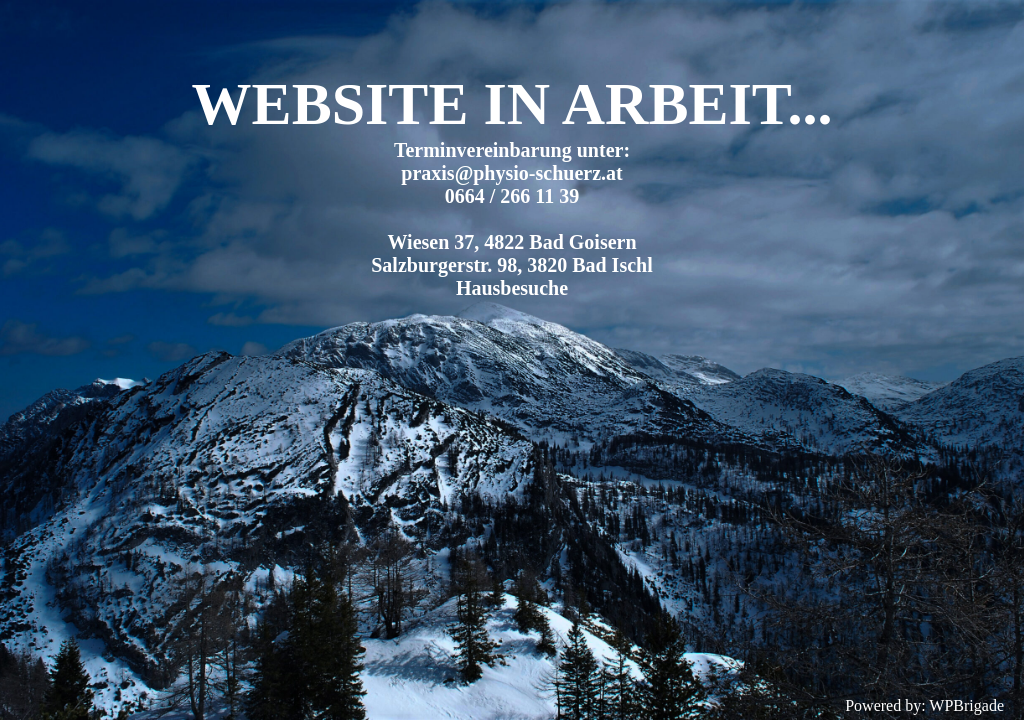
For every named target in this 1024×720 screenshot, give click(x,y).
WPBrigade (966, 705)
